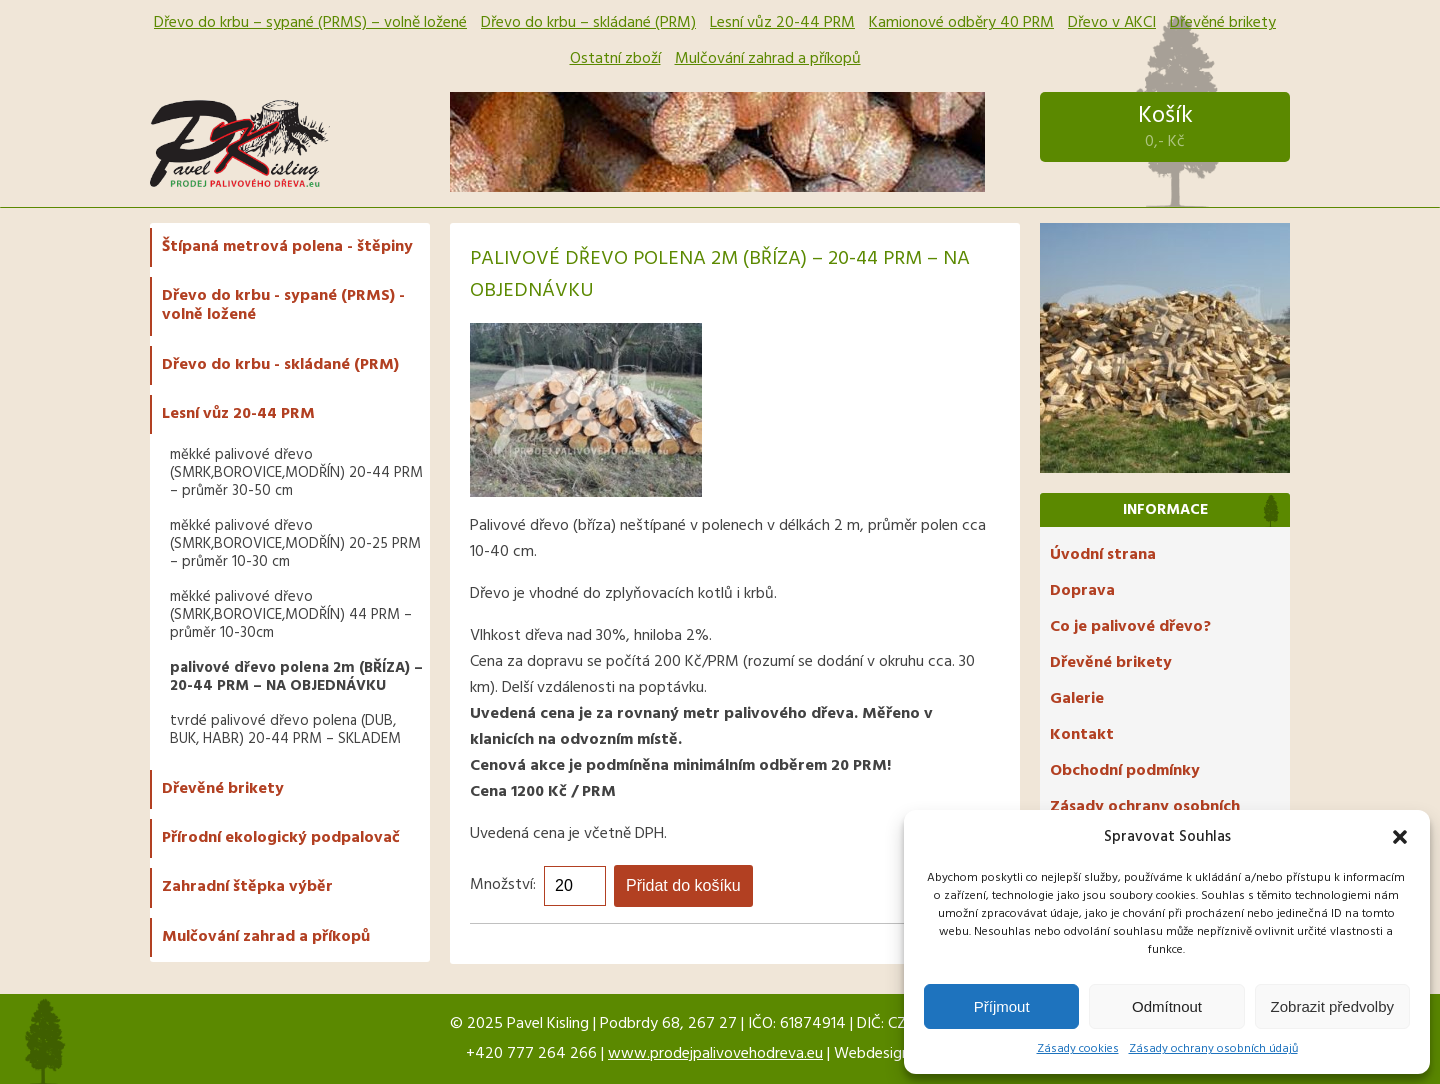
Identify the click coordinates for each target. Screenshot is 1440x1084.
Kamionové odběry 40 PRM (961, 23)
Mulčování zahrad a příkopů (768, 59)
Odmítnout (1167, 1006)
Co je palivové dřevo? (1130, 627)
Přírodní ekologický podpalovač (281, 838)
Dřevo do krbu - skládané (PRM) (280, 365)
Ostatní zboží (615, 59)
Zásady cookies (1078, 1049)
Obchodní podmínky (1125, 771)
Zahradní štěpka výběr (247, 887)
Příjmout (1002, 1006)
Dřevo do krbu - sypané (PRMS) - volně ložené (283, 305)
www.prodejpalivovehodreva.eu (715, 1054)
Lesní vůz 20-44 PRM (782, 23)
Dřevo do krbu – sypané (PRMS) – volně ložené (310, 23)
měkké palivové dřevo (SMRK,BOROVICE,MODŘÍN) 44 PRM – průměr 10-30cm (291, 615)
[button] (1400, 837)
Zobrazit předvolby (1332, 1006)
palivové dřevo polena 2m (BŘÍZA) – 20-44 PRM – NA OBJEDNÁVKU (296, 677)
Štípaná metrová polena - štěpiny (287, 247)
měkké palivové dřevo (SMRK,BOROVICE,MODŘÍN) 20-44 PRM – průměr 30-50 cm (296, 473)
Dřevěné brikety (1223, 23)
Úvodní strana (1103, 555)
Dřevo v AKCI (1112, 23)
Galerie (1077, 699)
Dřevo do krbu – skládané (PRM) (588, 23)
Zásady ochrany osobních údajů (1213, 1049)
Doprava (1082, 591)
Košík (1165, 126)
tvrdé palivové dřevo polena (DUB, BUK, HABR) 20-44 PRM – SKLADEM (285, 730)
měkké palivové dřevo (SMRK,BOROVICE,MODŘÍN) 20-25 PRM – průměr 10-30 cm (295, 544)
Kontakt (1082, 735)
